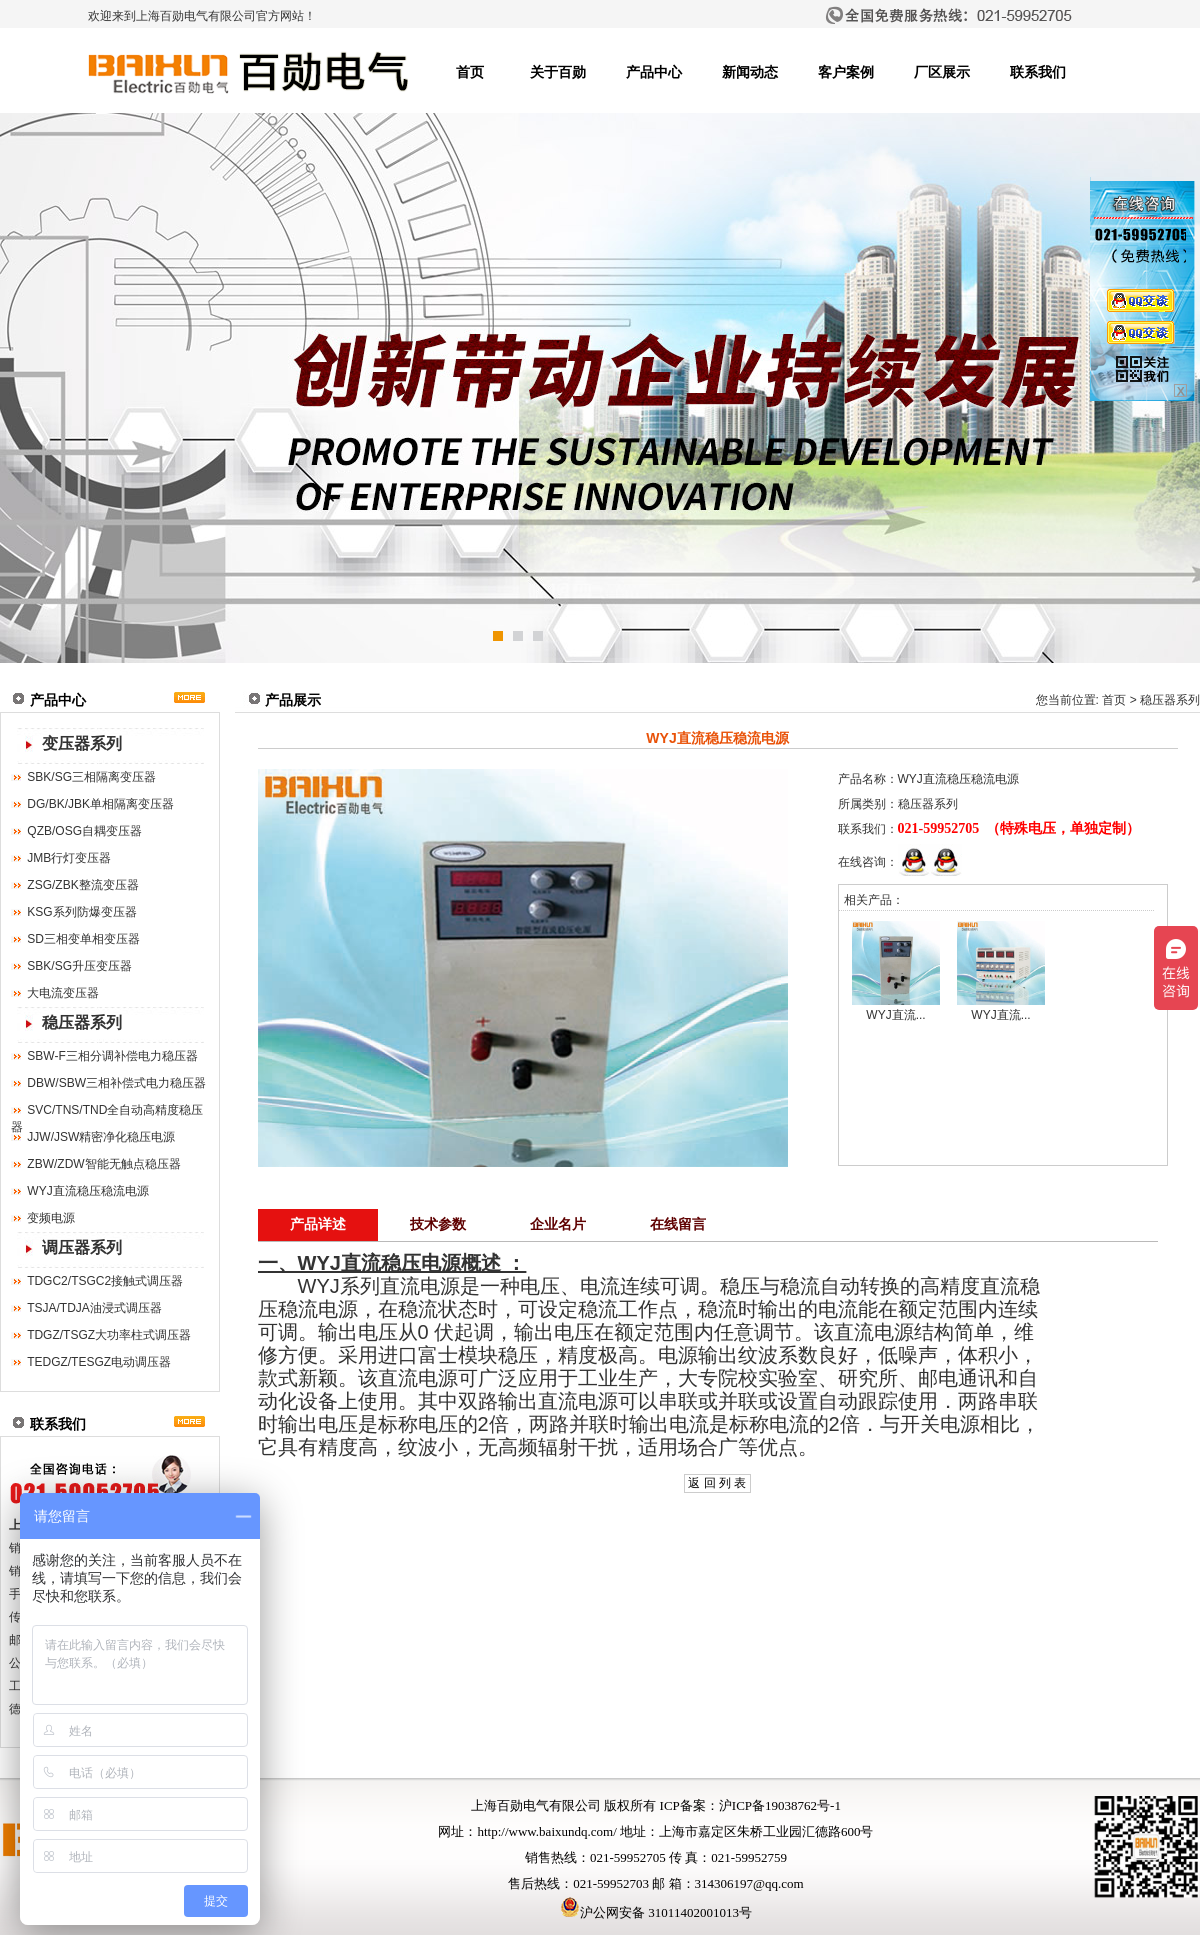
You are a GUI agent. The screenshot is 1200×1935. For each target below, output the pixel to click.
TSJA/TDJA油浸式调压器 (94, 1308)
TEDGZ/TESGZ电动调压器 (99, 1362)
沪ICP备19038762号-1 (780, 1805)
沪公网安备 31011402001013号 (656, 1912)
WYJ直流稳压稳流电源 (87, 1191)
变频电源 (51, 1218)
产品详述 (318, 1224)
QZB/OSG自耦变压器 (84, 831)
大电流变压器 (63, 993)
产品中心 (654, 72)
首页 (470, 72)
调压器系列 (82, 1247)
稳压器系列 (82, 1022)
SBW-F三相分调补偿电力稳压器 (112, 1056)
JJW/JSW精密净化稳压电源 (101, 1137)
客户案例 (846, 72)
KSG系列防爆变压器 (81, 912)
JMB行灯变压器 (69, 858)
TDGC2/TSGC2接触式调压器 (105, 1281)
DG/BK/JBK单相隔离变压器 (100, 804)
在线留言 (678, 1224)
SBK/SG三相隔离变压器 (91, 777)
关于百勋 (558, 72)
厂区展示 (942, 72)
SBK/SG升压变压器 (79, 966)
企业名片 (558, 1224)
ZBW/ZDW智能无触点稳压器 (103, 1164)
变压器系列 (82, 743)
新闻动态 (750, 72)
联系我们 (1038, 72)
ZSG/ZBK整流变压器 (82, 885)
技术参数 (438, 1224)
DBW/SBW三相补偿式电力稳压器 (116, 1083)
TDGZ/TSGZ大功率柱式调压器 (109, 1335)
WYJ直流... (895, 1015)
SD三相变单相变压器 (83, 939)
